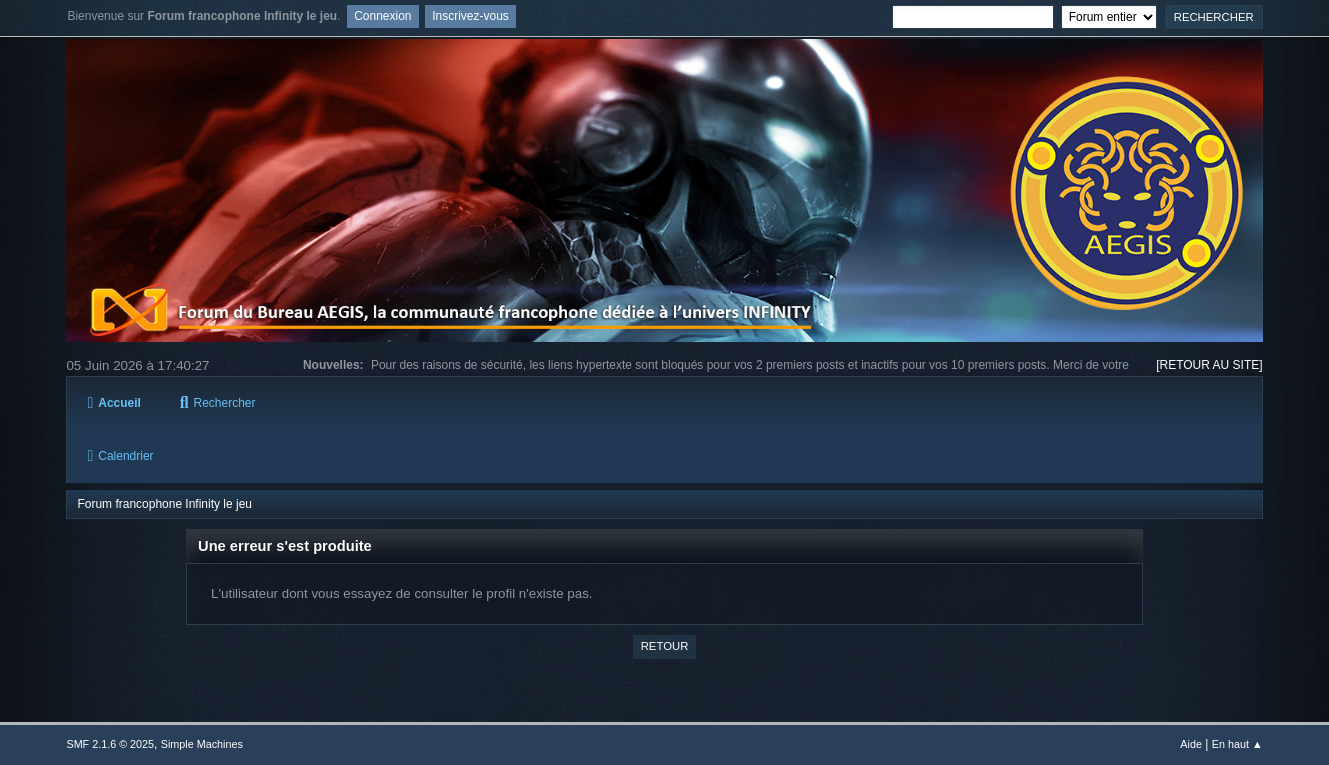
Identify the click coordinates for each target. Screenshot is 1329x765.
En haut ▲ (1237, 744)
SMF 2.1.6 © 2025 (110, 744)
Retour (665, 646)
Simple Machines (202, 744)
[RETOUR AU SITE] (1209, 365)
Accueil (113, 403)
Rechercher (218, 403)
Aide (1191, 744)
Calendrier (120, 456)
